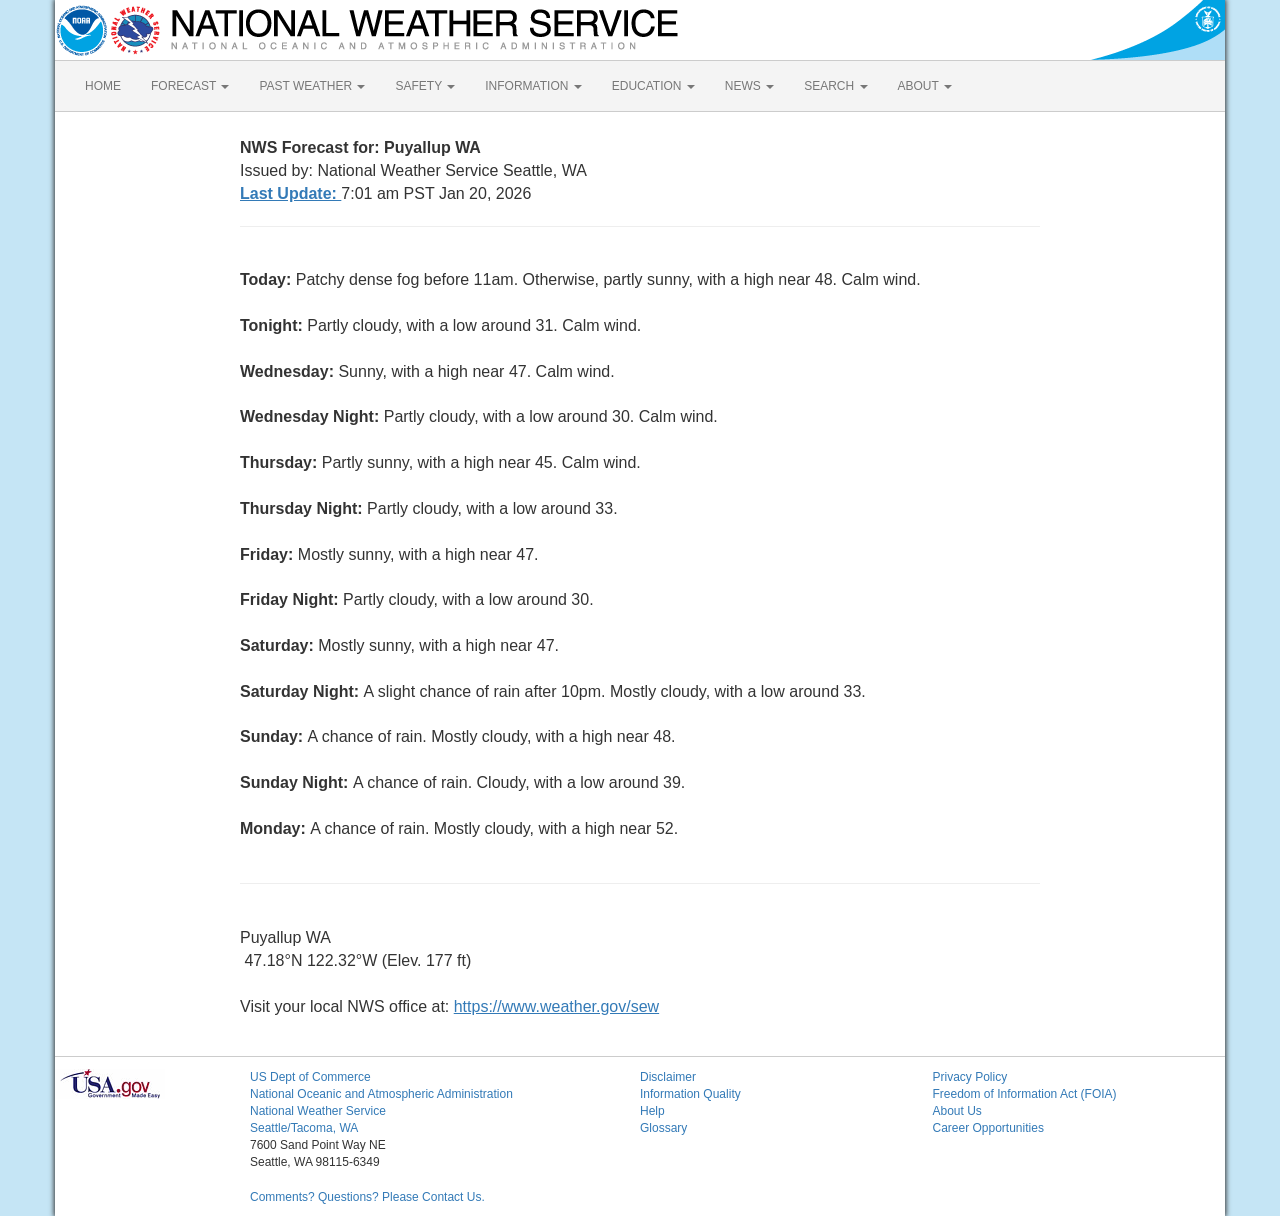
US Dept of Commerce (310, 1077)
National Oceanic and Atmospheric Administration (381, 1094)
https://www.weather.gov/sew (556, 1006)
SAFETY (425, 86)
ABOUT (925, 86)
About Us (957, 1111)
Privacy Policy (970, 1077)
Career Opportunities (988, 1128)
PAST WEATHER (312, 86)
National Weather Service (318, 1111)
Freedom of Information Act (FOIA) (1025, 1094)
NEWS (749, 86)
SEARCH (835, 86)
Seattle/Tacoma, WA (304, 1128)
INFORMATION (533, 86)
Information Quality (690, 1094)
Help (652, 1111)
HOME (103, 86)
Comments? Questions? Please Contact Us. (367, 1197)
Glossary (663, 1128)
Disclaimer (668, 1077)
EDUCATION (653, 86)
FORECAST (190, 86)
